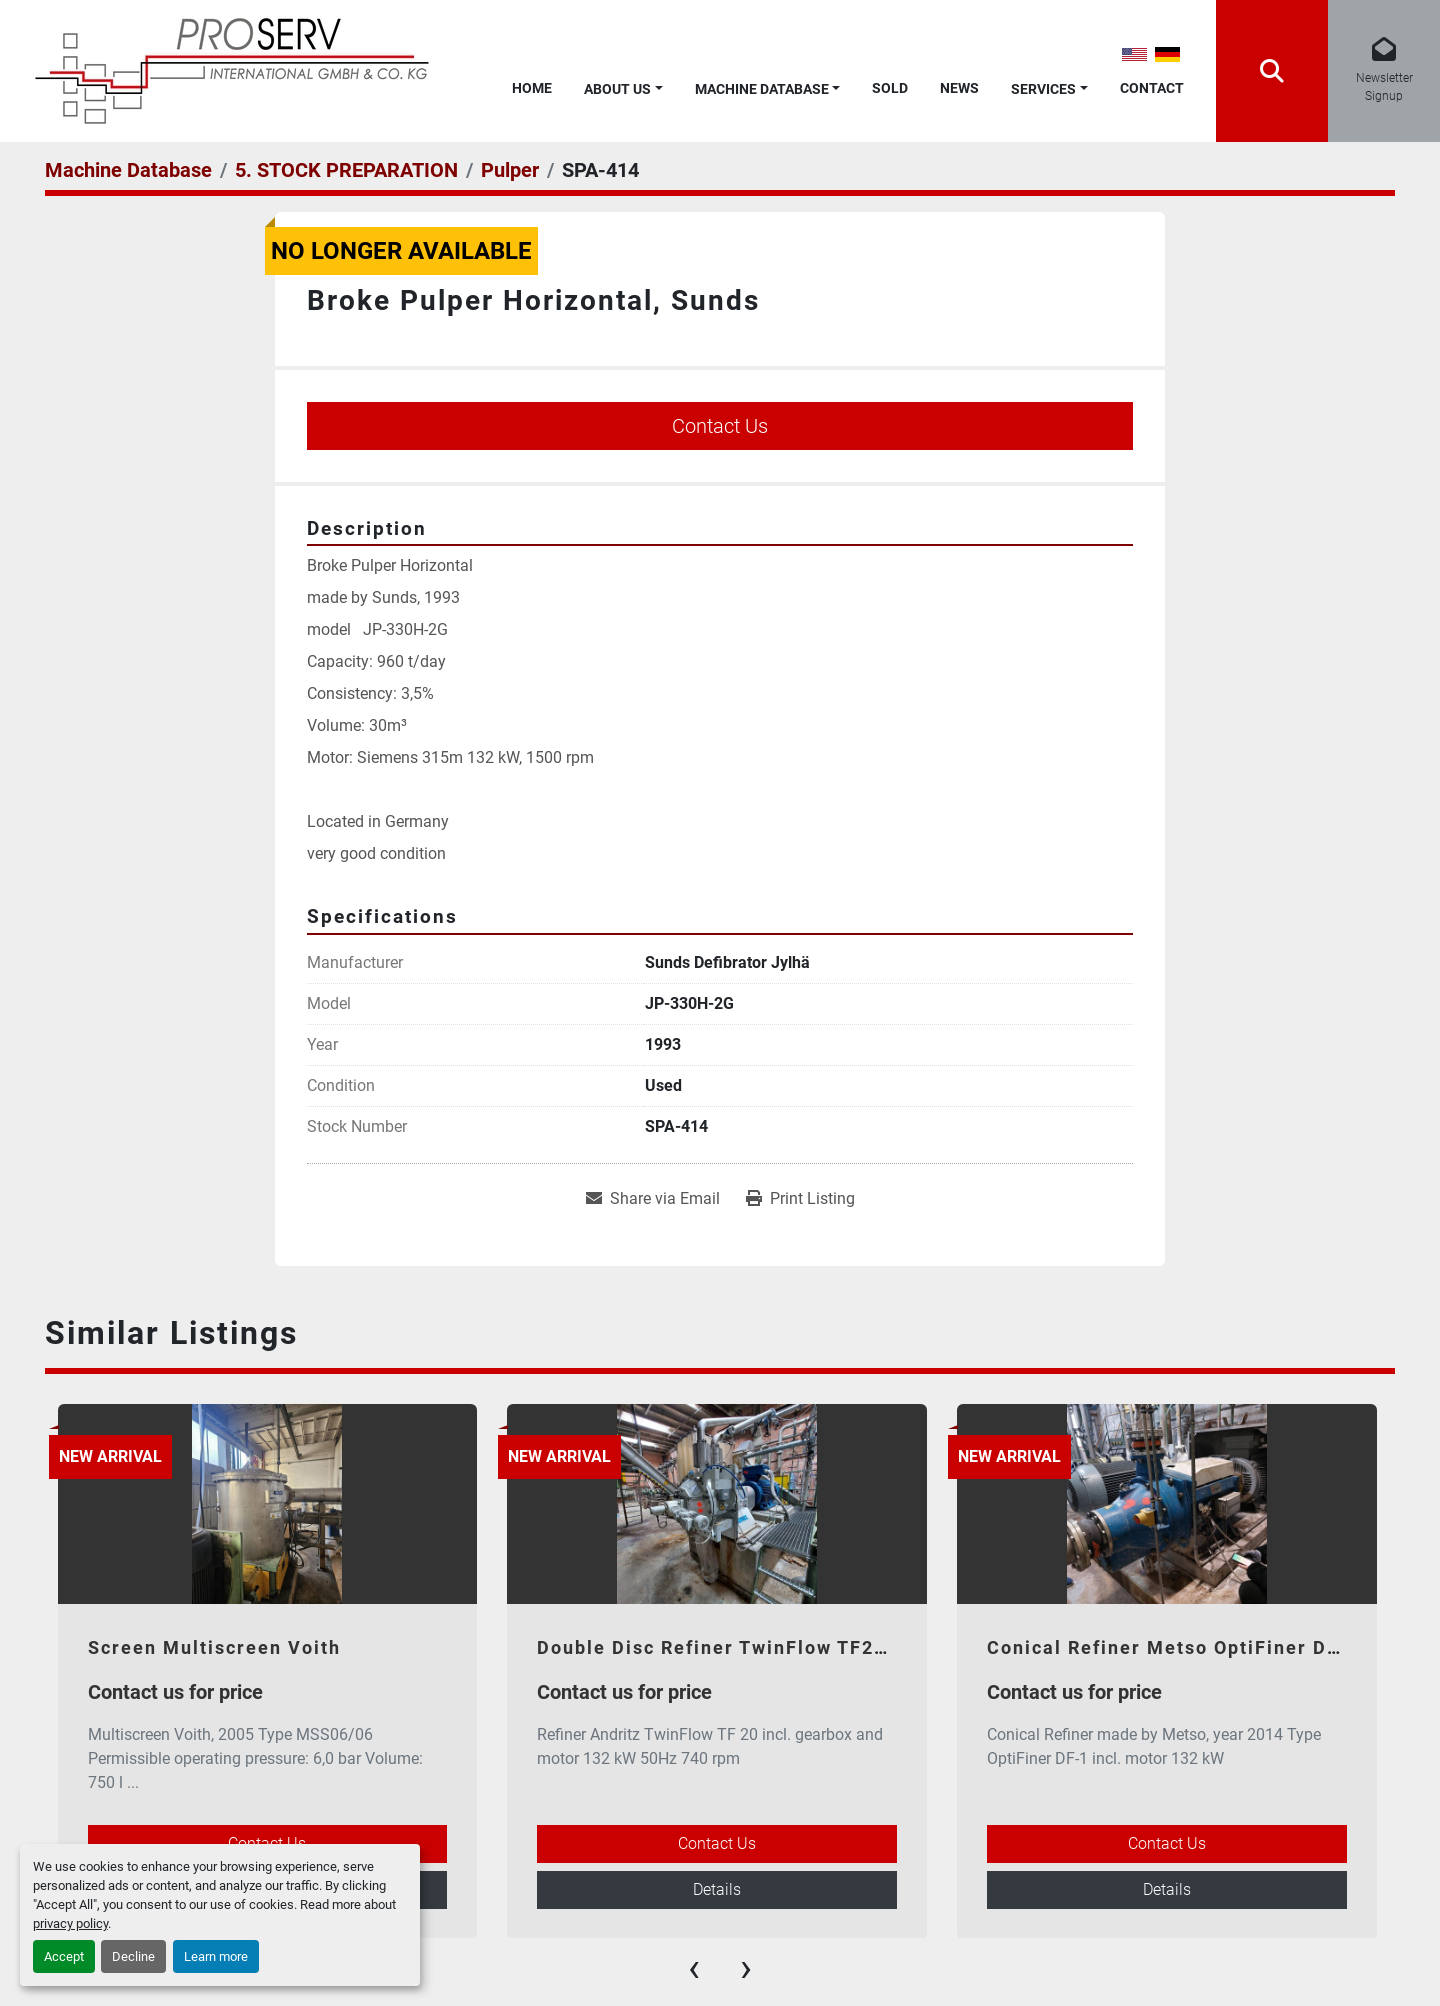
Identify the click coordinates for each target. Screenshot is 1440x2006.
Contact (1152, 88)
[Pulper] (510, 170)
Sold (890, 88)
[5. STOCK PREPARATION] (346, 170)
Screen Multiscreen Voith (214, 1647)
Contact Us (720, 426)
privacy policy (70, 1923)
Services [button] (1043, 89)
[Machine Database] (128, 170)
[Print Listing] (800, 1199)
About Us (617, 89)
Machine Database (762, 89)
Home (532, 88)
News (959, 88)
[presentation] (694, 1968)
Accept (64, 1956)
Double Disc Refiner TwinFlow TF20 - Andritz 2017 (785, 1647)
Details (717, 1889)
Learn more (216, 1956)
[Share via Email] (653, 1199)
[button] (623, 85)
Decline (133, 1956)
